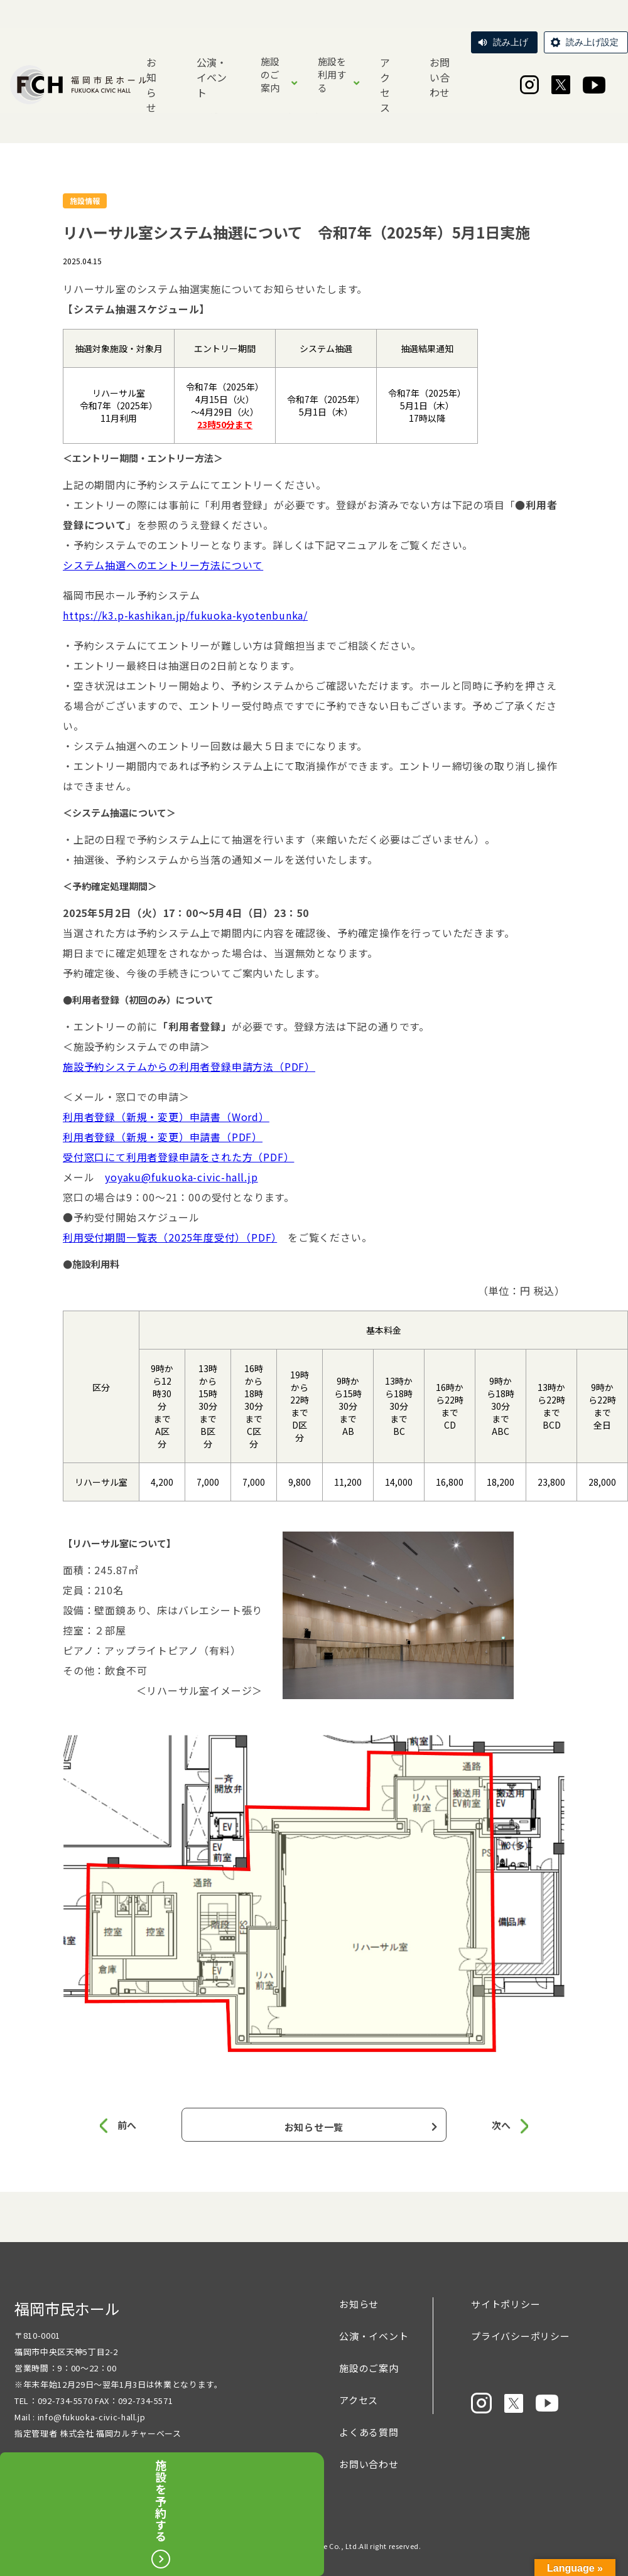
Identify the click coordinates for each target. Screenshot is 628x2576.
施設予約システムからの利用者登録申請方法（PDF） (189, 1066)
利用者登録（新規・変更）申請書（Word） (166, 1116)
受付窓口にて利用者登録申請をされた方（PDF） (178, 1156)
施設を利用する (332, 74)
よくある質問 (369, 2435)
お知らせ (151, 85)
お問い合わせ (440, 77)
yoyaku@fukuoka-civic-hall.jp (181, 1176)
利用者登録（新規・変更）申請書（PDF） (163, 1136)
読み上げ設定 (592, 42)
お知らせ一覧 (314, 2126)
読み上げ (510, 42)
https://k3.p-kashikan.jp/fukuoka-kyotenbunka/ (185, 615)
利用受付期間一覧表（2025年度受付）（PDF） (170, 1237)
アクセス (385, 85)
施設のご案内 (270, 74)
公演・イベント (212, 77)
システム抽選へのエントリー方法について (163, 564)
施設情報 (85, 200)
